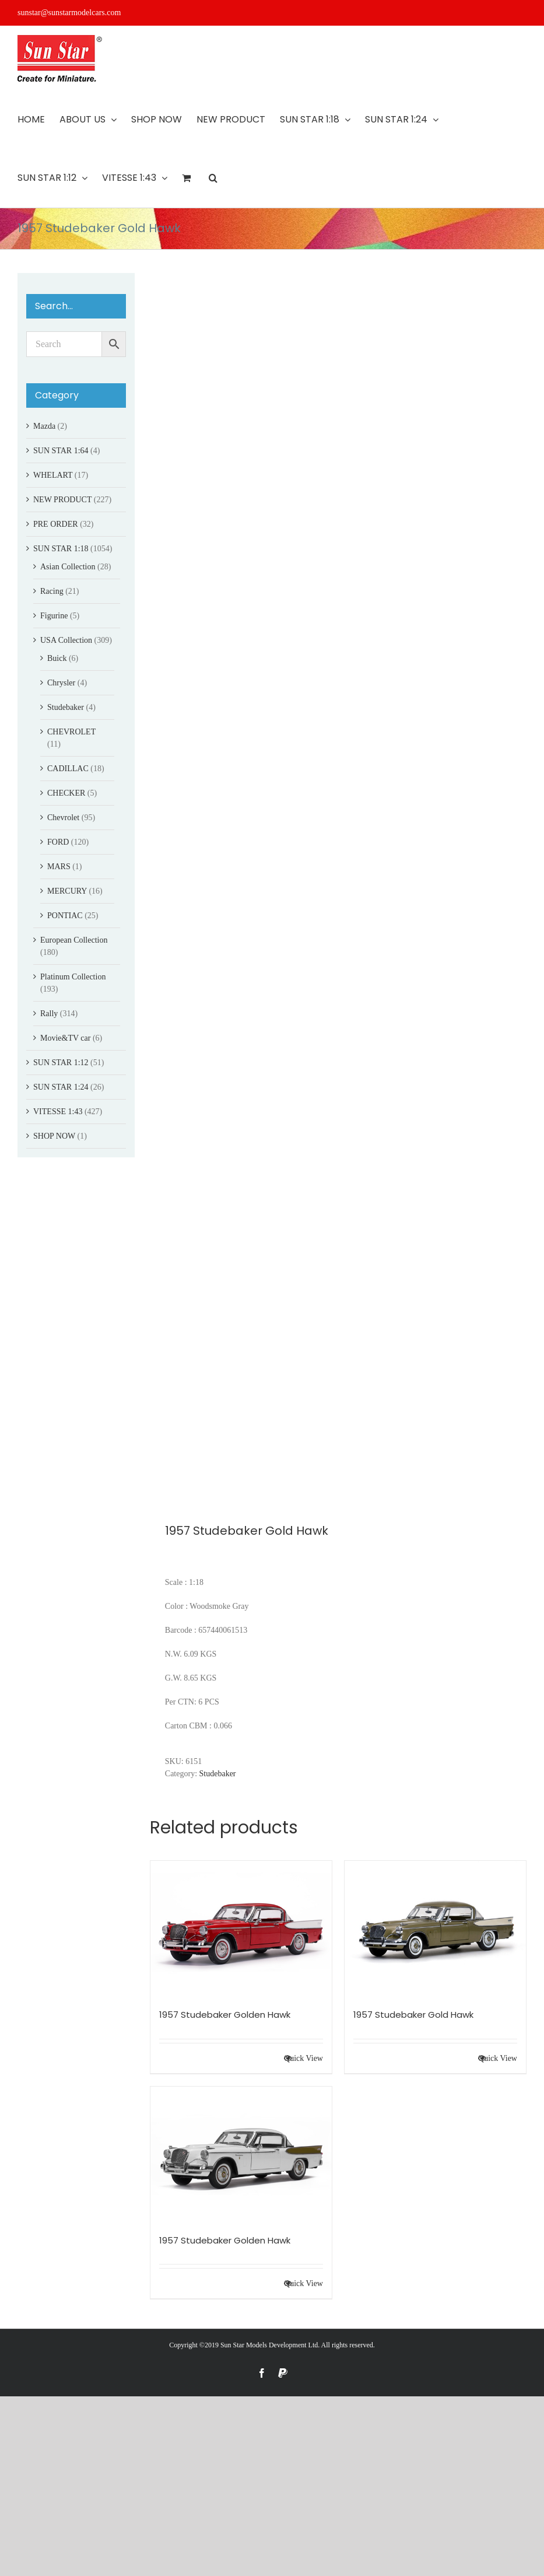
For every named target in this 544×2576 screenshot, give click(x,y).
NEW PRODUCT (62, 499)
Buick (56, 658)
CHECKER (66, 793)
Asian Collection (68, 566)
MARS (59, 866)
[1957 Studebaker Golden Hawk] (241, 1929)
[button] (213, 178)
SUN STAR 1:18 (61, 548)
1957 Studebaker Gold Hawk (413, 2014)
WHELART (52, 475)
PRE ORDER (55, 524)
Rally (49, 1013)
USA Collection (66, 640)
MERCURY (67, 891)
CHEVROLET (71, 731)
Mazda (44, 426)
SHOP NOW (54, 1136)
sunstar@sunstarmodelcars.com (69, 12)
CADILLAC (68, 768)
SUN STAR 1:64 (61, 450)
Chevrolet (63, 817)
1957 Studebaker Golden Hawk (224, 2014)
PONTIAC (65, 915)
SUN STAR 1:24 (61, 1087)
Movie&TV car (65, 1038)
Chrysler (61, 682)
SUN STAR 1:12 (61, 1062)
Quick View (303, 2058)
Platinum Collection (73, 976)
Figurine (54, 615)
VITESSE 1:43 (57, 1111)
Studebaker (217, 1773)
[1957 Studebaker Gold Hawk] (435, 1929)
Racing (52, 591)
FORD (58, 842)
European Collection (73, 940)
